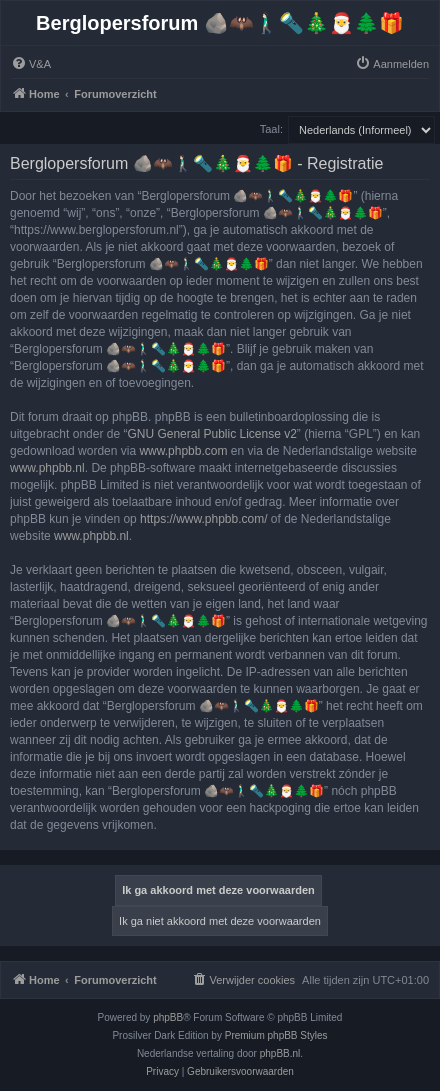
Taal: (271, 129)
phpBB (168, 1017)
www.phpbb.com (183, 451)
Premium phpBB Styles (276, 1035)
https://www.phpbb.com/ (203, 519)
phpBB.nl (280, 1053)
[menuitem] (31, 64)
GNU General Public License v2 (211, 434)
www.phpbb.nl (47, 468)
